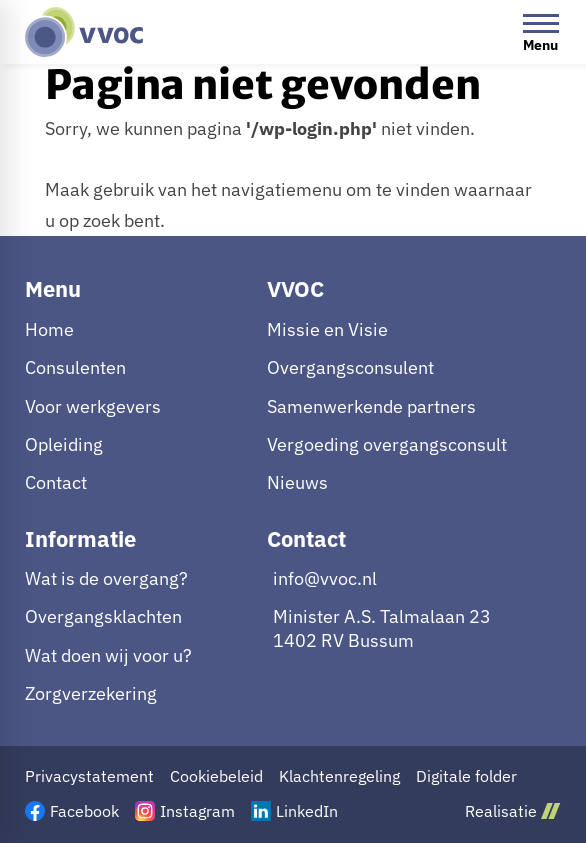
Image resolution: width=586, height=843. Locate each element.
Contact (56, 482)
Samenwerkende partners (371, 406)
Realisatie (512, 810)
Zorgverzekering (91, 693)
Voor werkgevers (93, 406)
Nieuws (297, 482)
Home (49, 329)
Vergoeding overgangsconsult (387, 444)
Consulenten (75, 367)
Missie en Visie (327, 329)
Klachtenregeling (339, 776)
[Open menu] (541, 32)
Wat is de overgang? (106, 578)
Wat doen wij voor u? (108, 655)
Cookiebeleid (216, 776)
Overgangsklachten (103, 616)
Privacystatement (89, 776)
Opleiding (64, 444)
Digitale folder (466, 776)
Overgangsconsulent (350, 367)
